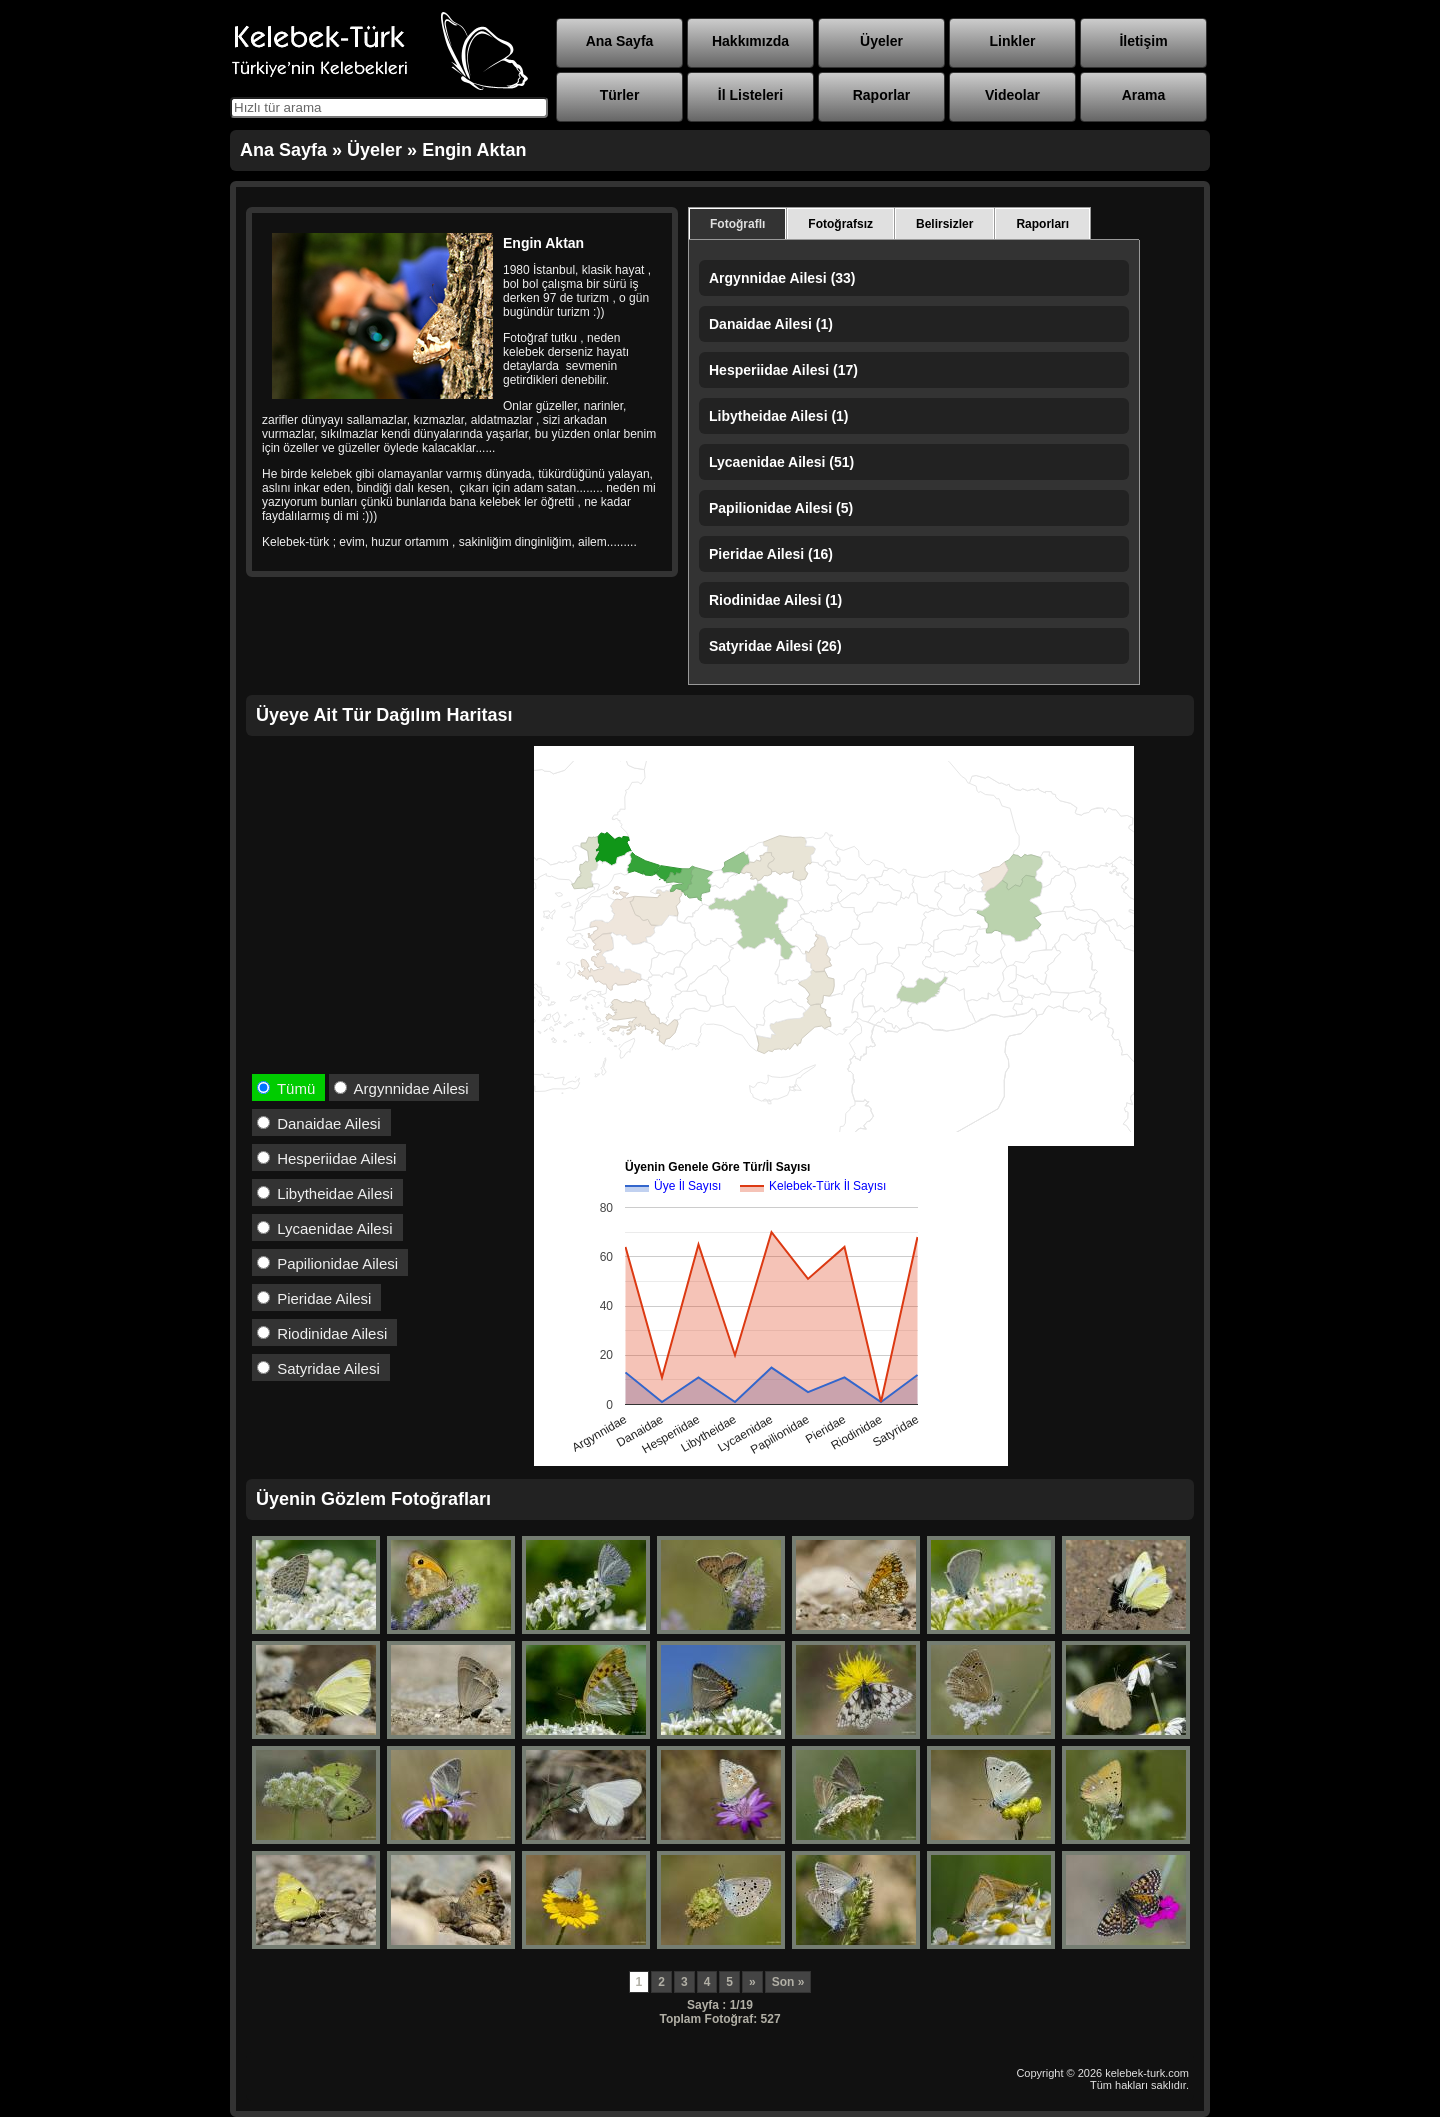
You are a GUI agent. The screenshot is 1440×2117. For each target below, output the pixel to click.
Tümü (286, 1088)
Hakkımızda (750, 41)
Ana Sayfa (620, 41)
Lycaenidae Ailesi (325, 1228)
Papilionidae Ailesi (327, 1263)
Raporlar (882, 95)
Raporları (1042, 224)
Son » (788, 1982)
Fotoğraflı (737, 224)
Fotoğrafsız (840, 224)
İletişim (1143, 41)
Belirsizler (944, 224)
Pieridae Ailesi (314, 1298)
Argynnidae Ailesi (401, 1088)
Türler (620, 95)
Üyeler (881, 41)
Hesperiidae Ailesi (326, 1158)
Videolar (1012, 95)
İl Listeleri (750, 95)
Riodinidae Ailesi (322, 1333)
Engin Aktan (474, 150)
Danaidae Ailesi (319, 1123)
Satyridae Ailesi (318, 1368)
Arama (1144, 95)
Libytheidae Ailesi (325, 1193)
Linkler (1013, 41)
